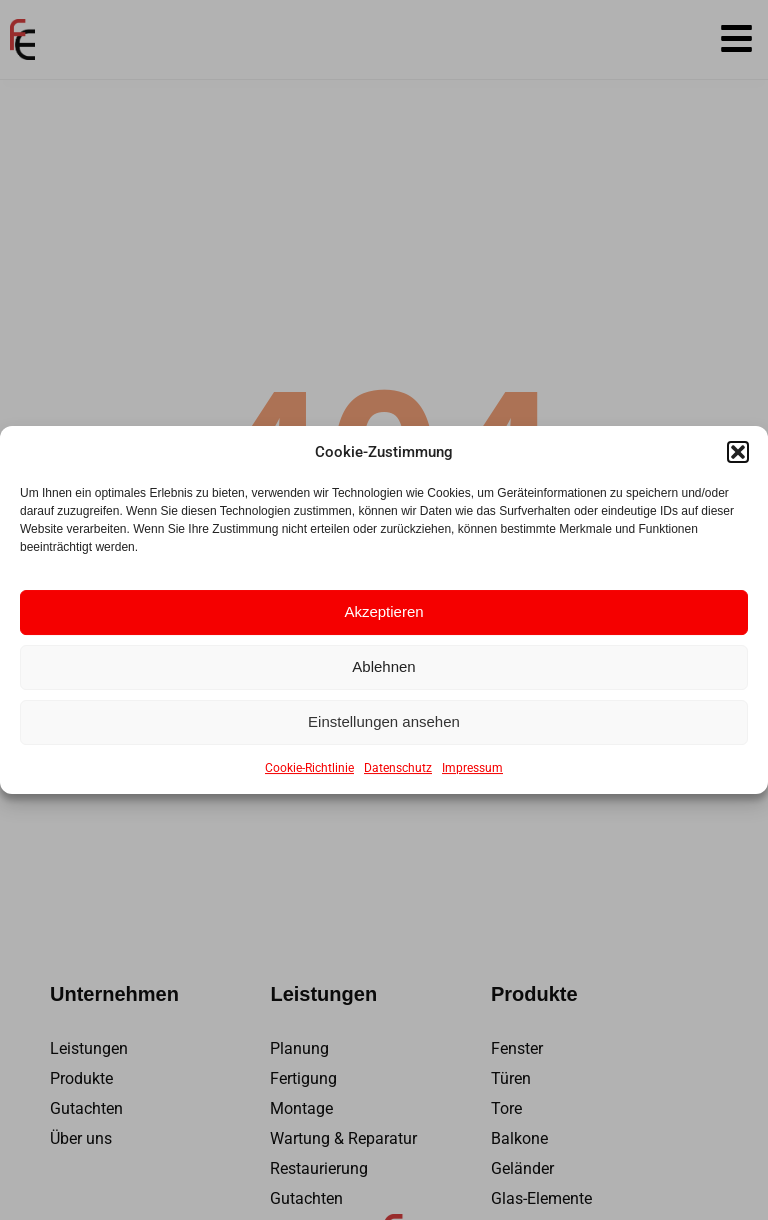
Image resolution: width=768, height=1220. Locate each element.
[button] (738, 452)
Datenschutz (398, 768)
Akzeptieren (383, 611)
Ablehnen (383, 666)
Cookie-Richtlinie (309, 768)
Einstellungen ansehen (384, 721)
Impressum (472, 768)
